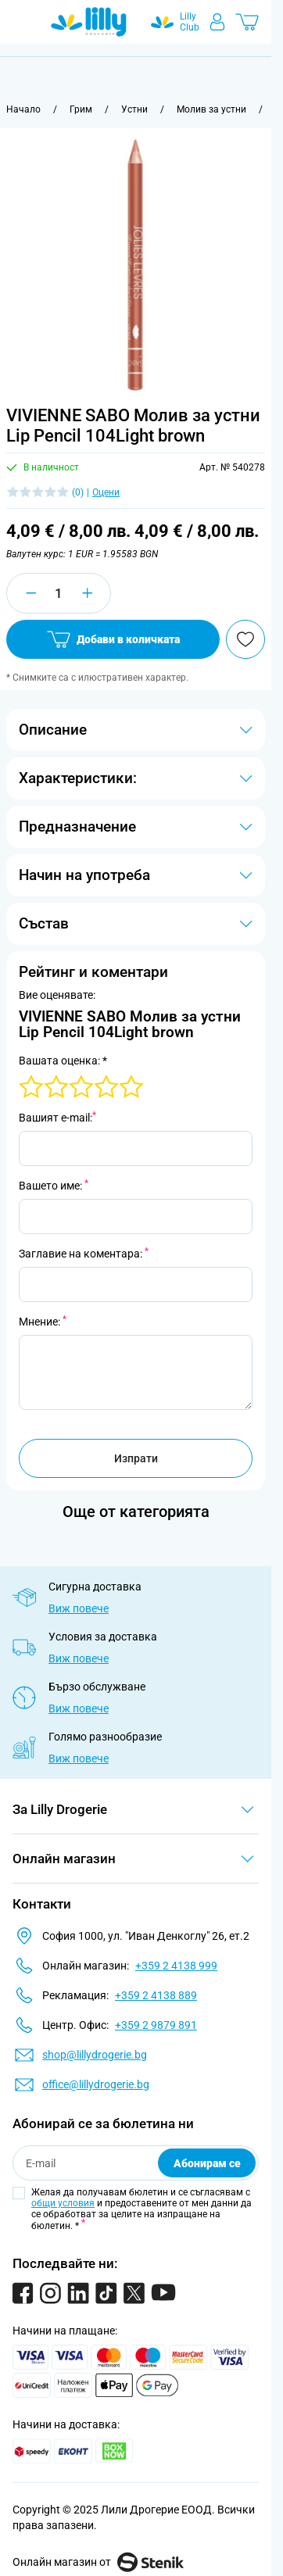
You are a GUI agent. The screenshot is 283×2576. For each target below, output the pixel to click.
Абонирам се (207, 2163)
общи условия (63, 2203)
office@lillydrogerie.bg (95, 2084)
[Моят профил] (217, 22)
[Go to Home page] (88, 22)
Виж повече (78, 1608)
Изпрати (136, 1458)
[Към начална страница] (23, 109)
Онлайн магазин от (98, 2562)
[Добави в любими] (245, 639)
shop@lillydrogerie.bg (94, 2054)
